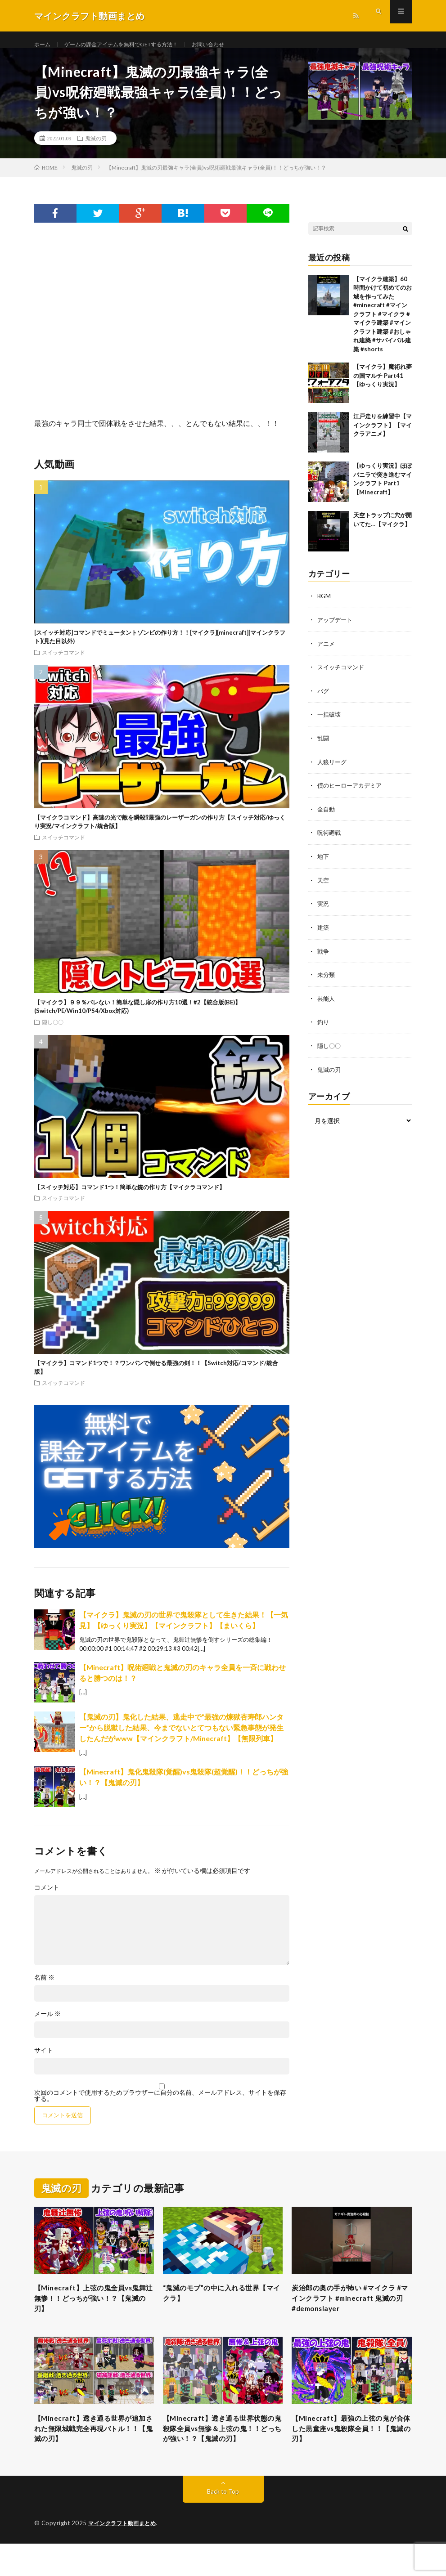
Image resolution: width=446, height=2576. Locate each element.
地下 (323, 864)
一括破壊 (329, 723)
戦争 (323, 957)
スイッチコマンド (63, 662)
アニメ (326, 653)
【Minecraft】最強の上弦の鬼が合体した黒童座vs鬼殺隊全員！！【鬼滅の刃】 (349, 2446)
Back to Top (223, 2524)
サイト (43, 2060)
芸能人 (326, 1004)
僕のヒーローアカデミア (352, 793)
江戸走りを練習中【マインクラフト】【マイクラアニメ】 (382, 435)
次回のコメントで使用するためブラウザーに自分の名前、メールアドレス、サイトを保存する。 (160, 2106)
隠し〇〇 (52, 1032)
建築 (323, 934)
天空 (323, 887)
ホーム (43, 45)
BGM (324, 606)
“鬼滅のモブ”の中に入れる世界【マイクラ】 (221, 2305)
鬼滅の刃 (96, 148)
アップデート (336, 630)
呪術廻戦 (329, 840)
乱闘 (323, 747)
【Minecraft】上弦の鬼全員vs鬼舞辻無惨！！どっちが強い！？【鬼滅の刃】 (91, 2311)
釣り (323, 1027)
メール (47, 2024)
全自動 (326, 817)
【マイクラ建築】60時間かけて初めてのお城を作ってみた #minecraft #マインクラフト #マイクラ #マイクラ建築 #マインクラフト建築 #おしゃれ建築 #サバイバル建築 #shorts (382, 324)
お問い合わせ (233, 45)
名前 (44, 1988)
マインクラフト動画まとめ (124, 2555)
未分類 (326, 981)
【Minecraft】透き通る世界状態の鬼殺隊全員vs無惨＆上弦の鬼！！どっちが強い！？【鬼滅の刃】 (221, 2452)
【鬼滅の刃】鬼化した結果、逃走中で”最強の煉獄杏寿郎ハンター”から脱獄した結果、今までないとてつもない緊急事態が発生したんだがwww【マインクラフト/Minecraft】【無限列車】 (181, 1738)
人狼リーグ (333, 770)
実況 (323, 910)
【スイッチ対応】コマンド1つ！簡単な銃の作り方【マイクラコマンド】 (129, 1197)
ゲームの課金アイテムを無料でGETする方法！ (133, 45)
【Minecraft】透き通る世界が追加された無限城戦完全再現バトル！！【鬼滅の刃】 (92, 2446)
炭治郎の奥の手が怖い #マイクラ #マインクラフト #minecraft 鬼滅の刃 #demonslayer (350, 2311)
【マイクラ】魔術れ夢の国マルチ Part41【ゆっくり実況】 (382, 386)
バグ (323, 700)
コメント (46, 1898)
